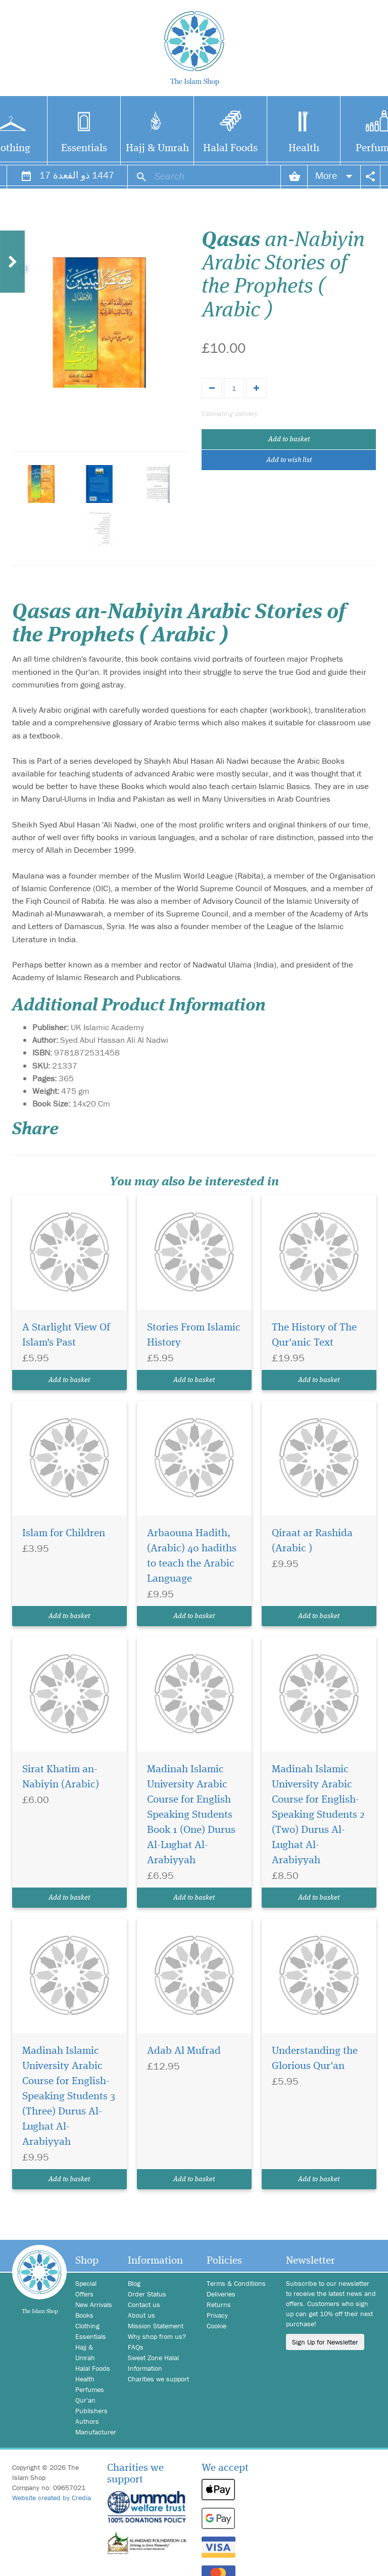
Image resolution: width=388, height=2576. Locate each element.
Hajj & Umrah (157, 148)
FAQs (135, 2347)
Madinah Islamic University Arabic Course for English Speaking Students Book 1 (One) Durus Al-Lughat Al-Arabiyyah (191, 1815)
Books (84, 2315)
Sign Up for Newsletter (325, 2342)
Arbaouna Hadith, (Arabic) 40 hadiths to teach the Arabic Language (191, 1556)
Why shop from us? (157, 2336)
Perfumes (89, 2389)
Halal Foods (230, 148)
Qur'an (85, 2400)
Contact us (144, 2304)
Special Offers (85, 2288)
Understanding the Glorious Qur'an (315, 2059)
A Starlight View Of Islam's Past (66, 1335)
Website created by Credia (51, 2497)
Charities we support (158, 2378)
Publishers (91, 2410)
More (334, 175)
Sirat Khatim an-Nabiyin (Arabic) (60, 1777)
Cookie (216, 2325)
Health (303, 148)
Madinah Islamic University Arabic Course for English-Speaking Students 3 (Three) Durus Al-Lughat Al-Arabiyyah (68, 2096)
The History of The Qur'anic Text (314, 1335)
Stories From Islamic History (193, 1335)
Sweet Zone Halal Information (153, 2363)
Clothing (87, 2325)
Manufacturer (94, 2431)
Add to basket (289, 439)
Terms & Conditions (236, 2283)
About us (141, 2315)
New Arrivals (93, 2304)
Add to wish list (289, 460)
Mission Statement (155, 2325)
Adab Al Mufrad (184, 2051)
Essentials (84, 148)
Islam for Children (63, 1533)
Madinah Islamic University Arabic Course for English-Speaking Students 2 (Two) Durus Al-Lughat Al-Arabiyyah (318, 1815)
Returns (219, 2304)
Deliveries (221, 2293)
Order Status (147, 2293)
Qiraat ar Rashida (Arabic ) (312, 1541)
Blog (134, 2283)
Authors (87, 2421)
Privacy (217, 2315)
